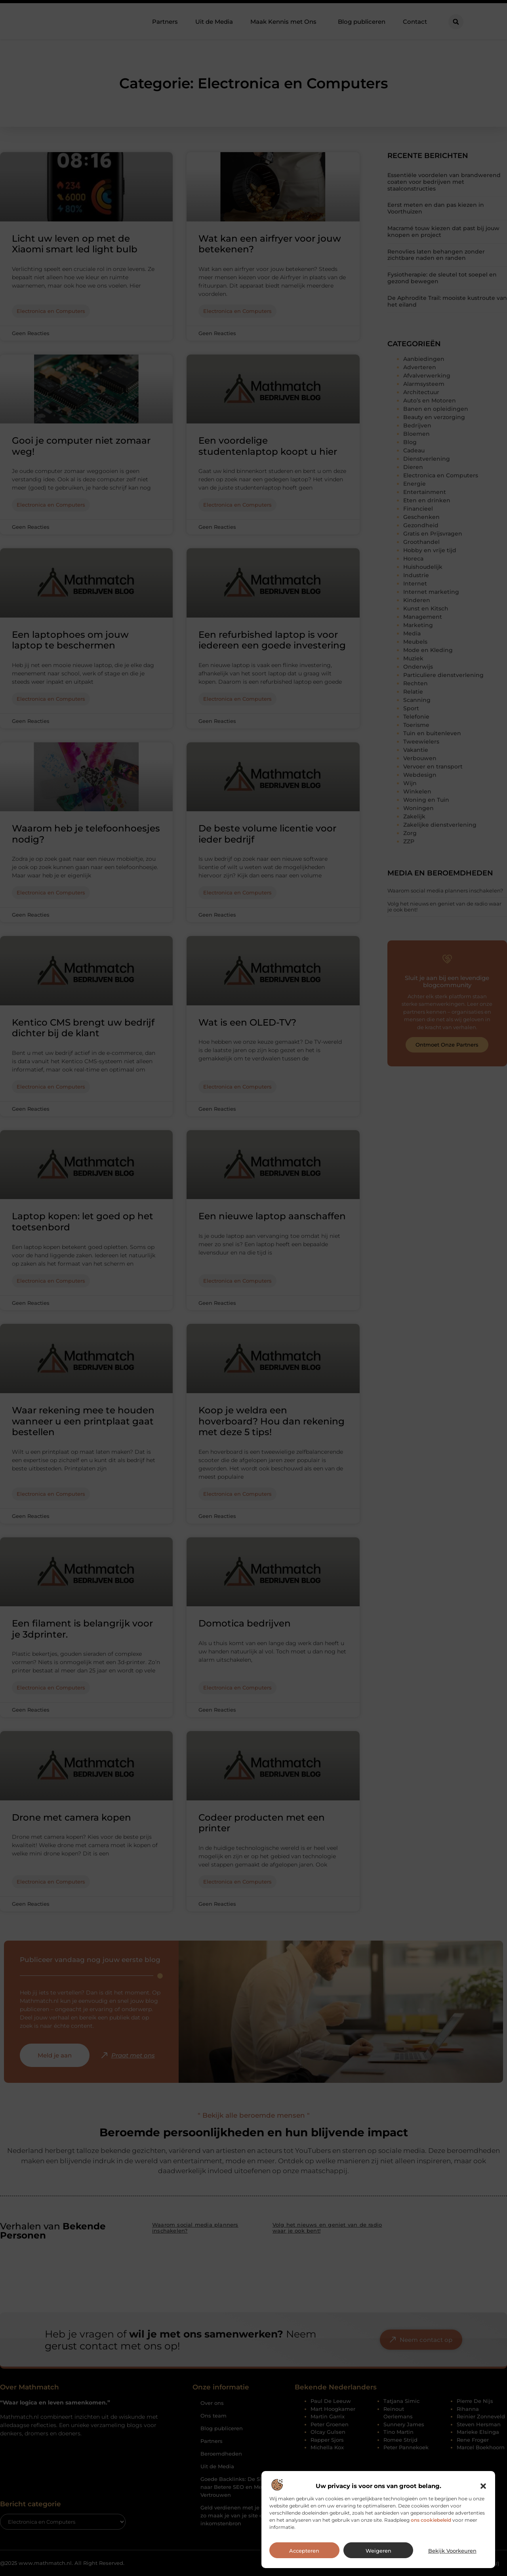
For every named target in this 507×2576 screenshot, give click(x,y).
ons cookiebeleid (431, 2541)
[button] (483, 2507)
